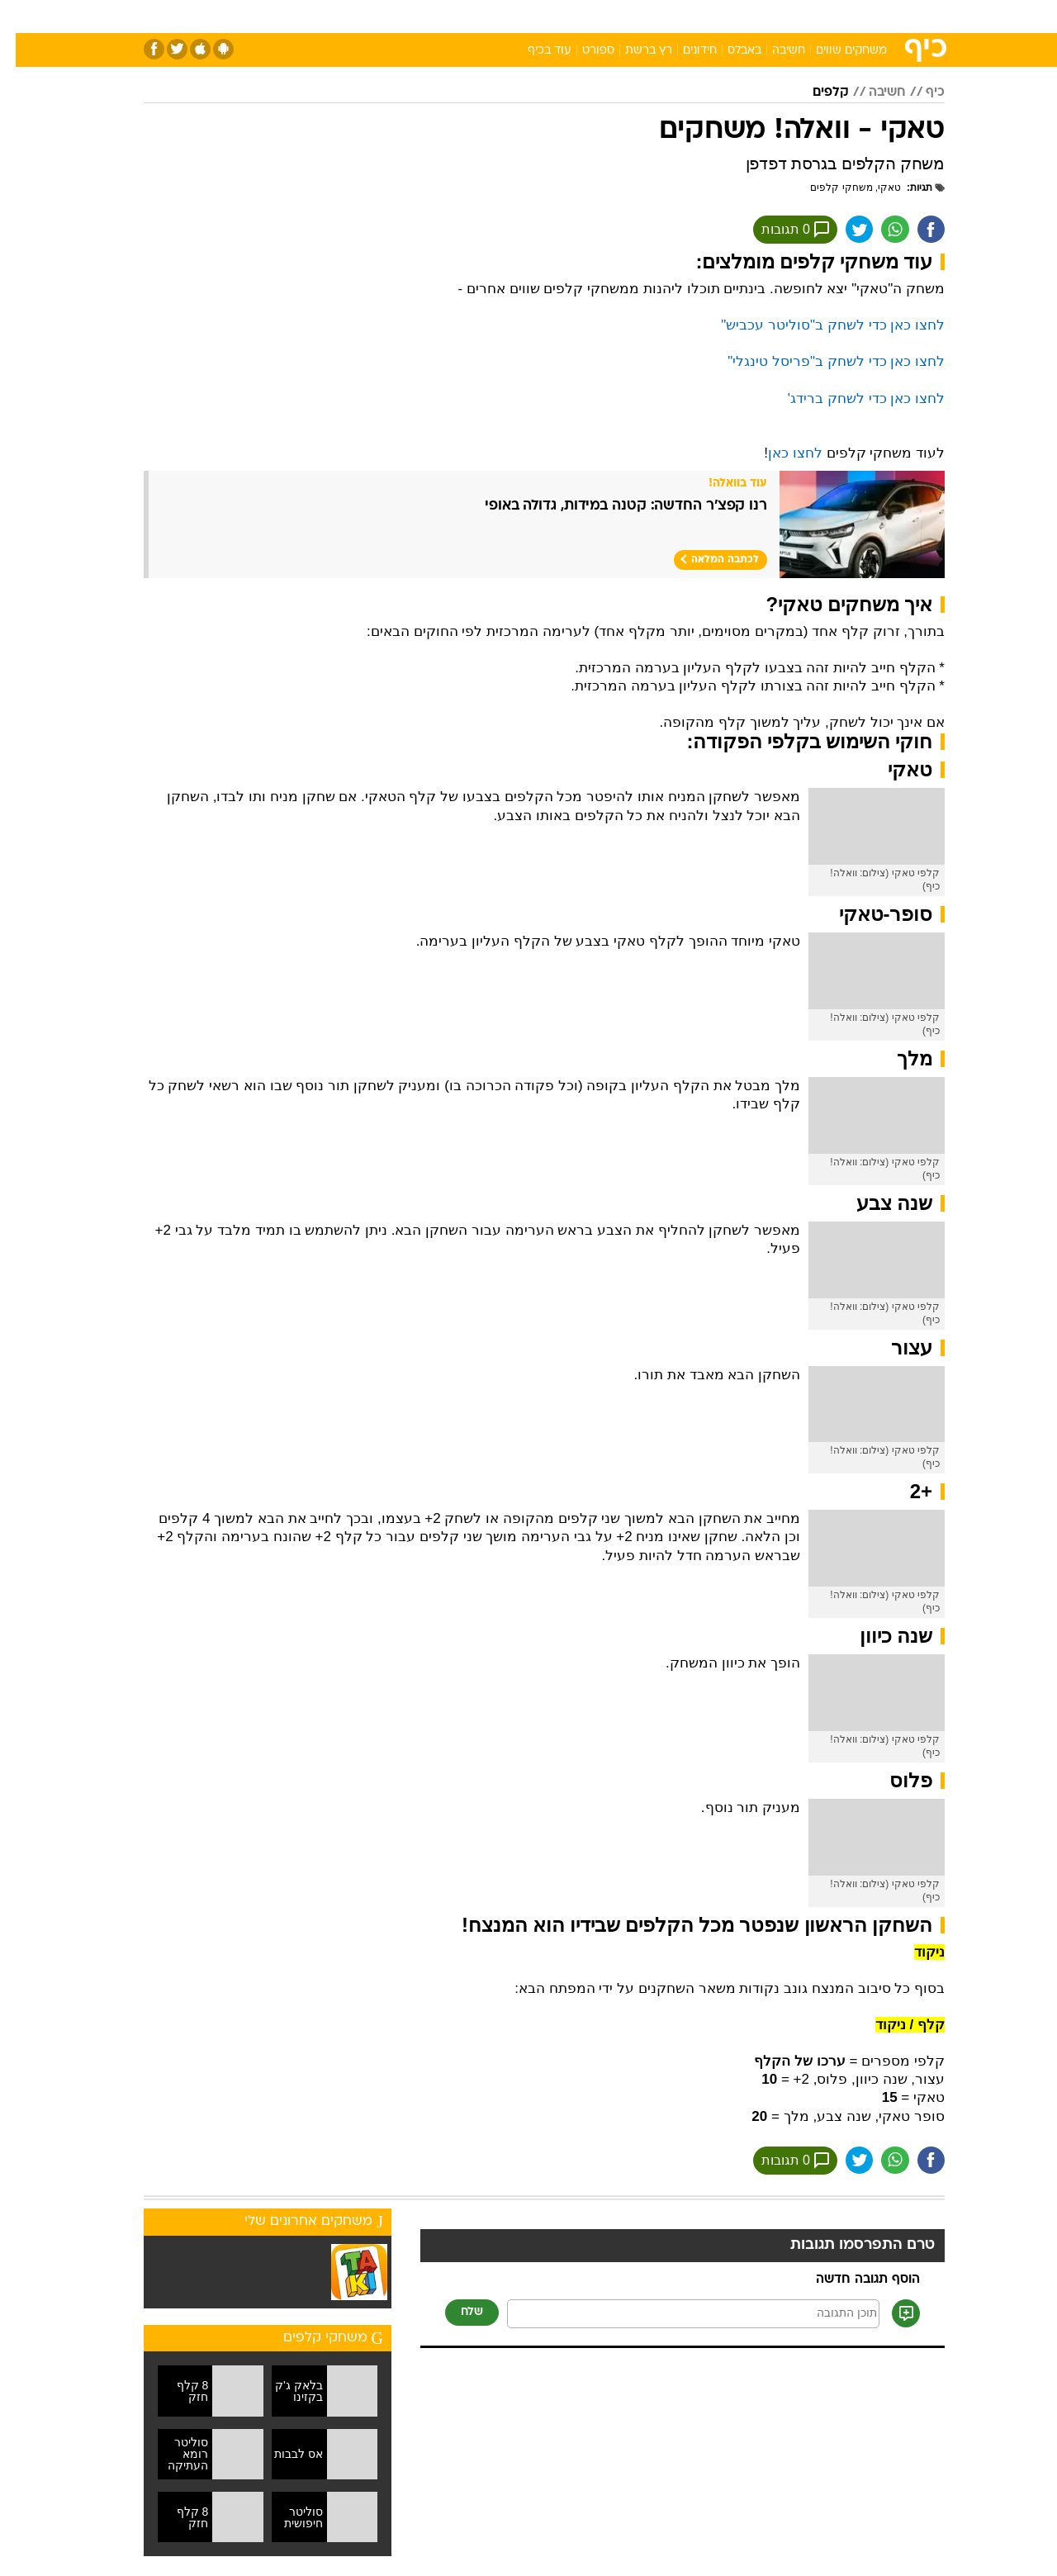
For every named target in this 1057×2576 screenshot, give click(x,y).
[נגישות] (22, 17)
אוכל (569, 16)
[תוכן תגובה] (677, 2317)
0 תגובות (773, 230)
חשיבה (772, 50)
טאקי (873, 187)
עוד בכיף (534, 50)
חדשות (821, 16)
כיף (919, 92)
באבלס (729, 50)
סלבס (659, 16)
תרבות (711, 16)
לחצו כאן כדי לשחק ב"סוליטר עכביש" (817, 326)
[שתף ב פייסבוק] (914, 230)
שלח (456, 2315)
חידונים (684, 50)
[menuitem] (811, 16)
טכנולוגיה (400, 16)
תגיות (911, 187)
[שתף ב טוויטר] (838, 230)
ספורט (765, 16)
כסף (613, 16)
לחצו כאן (779, 455)
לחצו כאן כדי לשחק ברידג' (850, 400)
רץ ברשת (632, 50)
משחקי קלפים (825, 187)
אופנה (340, 16)
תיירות (462, 16)
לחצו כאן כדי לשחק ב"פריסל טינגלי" (820, 363)
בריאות (519, 16)
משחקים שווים (835, 50)
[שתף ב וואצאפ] (876, 230)
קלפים (815, 92)
